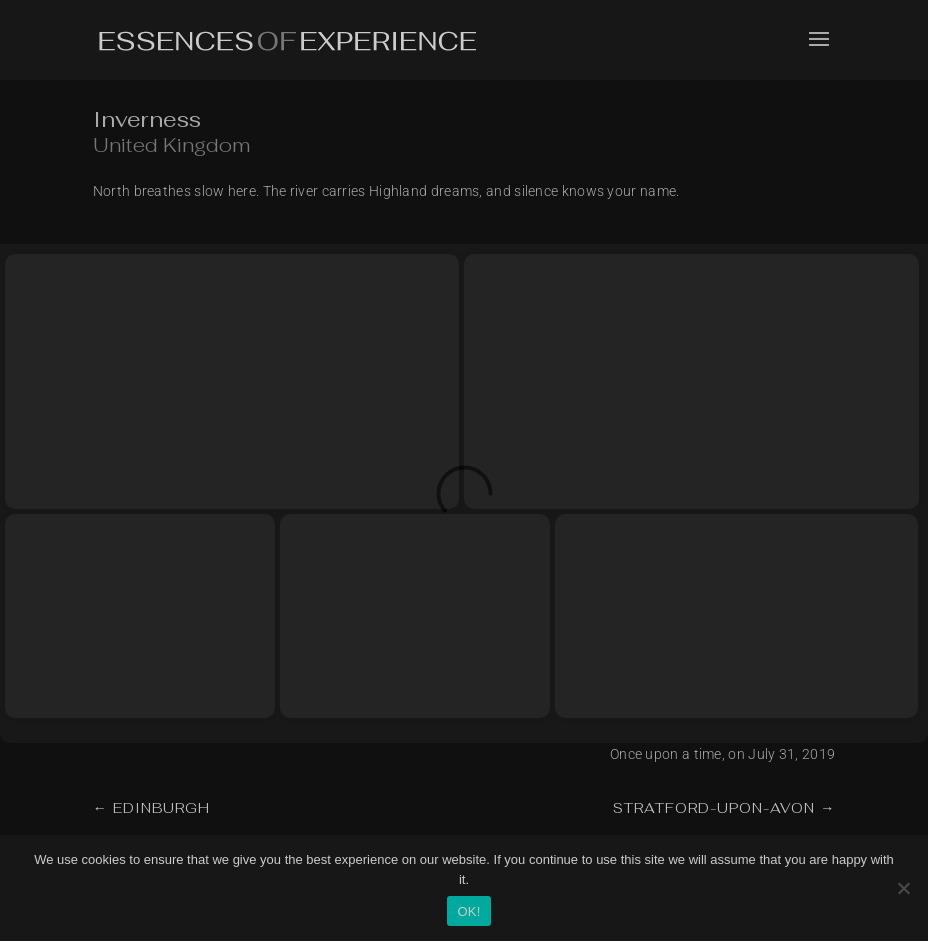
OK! (468, 911)
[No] (903, 888)
